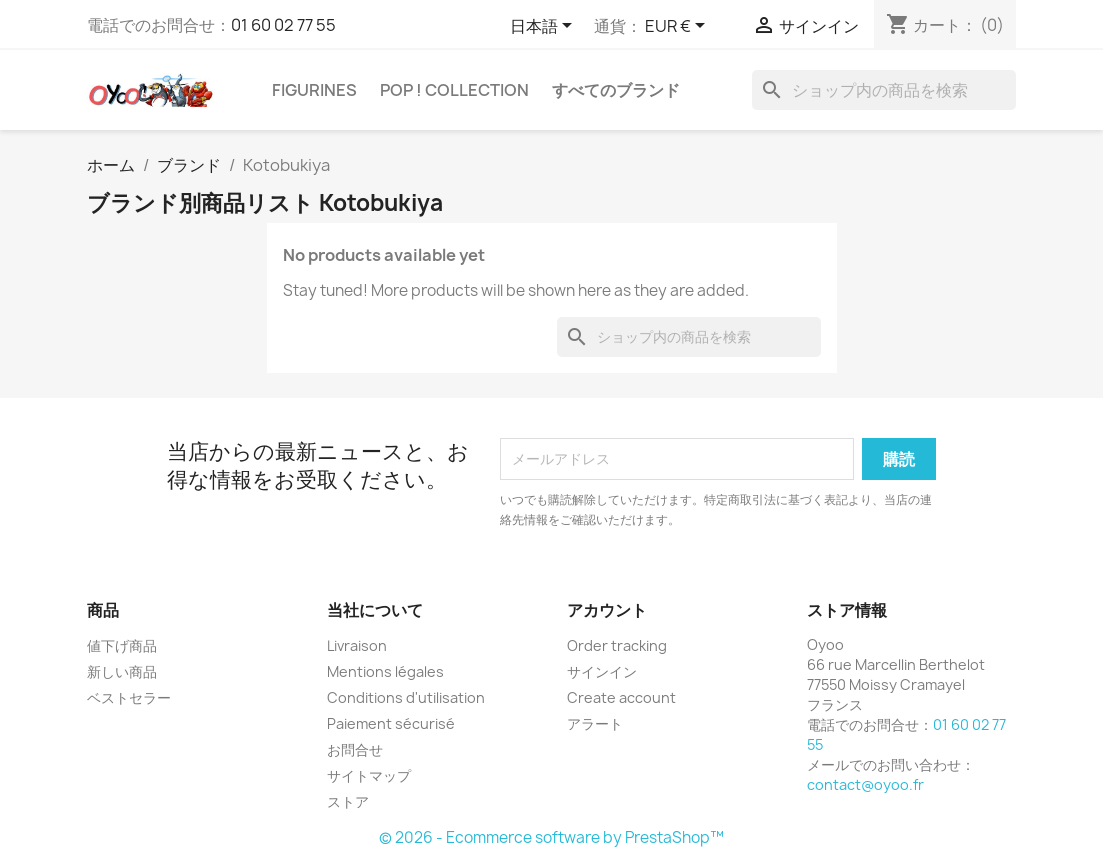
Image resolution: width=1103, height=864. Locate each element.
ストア (348, 801)
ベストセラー (129, 697)
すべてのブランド (616, 90)
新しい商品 (122, 671)
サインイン (602, 671)
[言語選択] (544, 27)
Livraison (357, 645)
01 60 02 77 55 (283, 25)
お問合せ (355, 749)
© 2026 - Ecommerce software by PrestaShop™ (551, 837)
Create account (621, 697)
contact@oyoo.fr (865, 784)
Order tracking (617, 645)
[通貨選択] (678, 27)
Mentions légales (385, 671)
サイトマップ (369, 775)
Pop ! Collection (454, 90)
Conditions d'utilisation (406, 697)
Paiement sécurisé (391, 723)
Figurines (314, 90)
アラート (595, 723)
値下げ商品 (122, 645)
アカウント (607, 610)
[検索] (884, 90)
